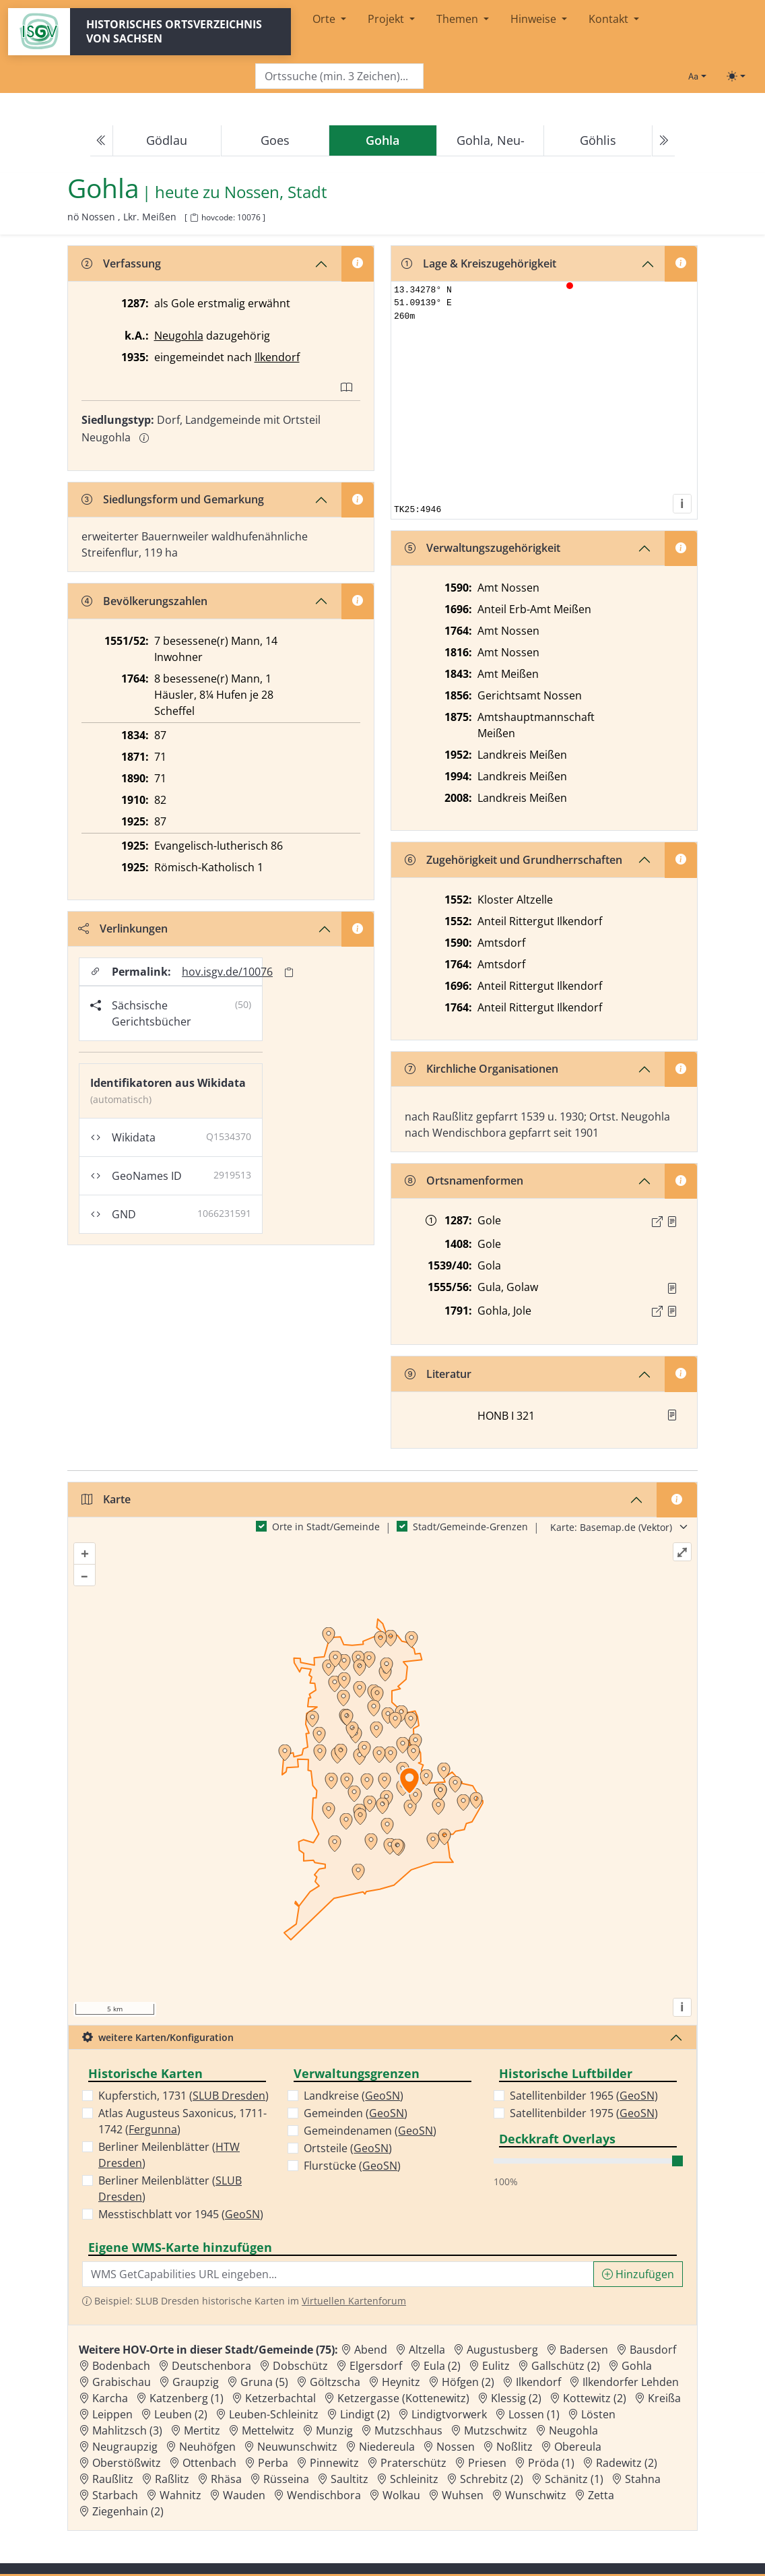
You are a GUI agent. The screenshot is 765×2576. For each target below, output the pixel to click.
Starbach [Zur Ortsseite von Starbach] (115, 2495)
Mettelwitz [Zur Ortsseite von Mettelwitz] (268, 2430)
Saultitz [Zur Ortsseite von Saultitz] (349, 2479)
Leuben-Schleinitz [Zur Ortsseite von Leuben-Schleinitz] (274, 2414)
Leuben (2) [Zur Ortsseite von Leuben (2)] (180, 2414)
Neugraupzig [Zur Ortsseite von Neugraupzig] (125, 2446)
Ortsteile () (348, 2148)
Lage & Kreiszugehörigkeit (478, 263)
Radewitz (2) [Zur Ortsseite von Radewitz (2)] (626, 2462)
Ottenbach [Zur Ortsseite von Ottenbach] (209, 2462)
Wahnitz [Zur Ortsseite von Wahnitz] (180, 2495)
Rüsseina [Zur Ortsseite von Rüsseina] (286, 2479)
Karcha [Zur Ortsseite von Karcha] (110, 2398)
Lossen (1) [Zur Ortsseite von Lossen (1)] (534, 2414)
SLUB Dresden (229, 2095)
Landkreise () (353, 2095)
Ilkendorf (277, 357)
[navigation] (382, 140)
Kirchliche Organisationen (481, 1068)
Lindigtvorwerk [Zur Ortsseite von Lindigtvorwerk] (449, 2414)
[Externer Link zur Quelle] (657, 1221)
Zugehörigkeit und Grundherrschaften (513, 859)
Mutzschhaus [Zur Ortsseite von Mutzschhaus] (408, 2430)
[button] (672, 1221)
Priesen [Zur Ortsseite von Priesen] (487, 2462)
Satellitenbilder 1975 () (584, 2113)
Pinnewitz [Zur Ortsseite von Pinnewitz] (334, 2462)
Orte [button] (325, 18)
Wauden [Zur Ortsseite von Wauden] (244, 2495)
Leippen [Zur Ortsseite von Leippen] (112, 2414)
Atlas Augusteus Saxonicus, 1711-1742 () (182, 2121)
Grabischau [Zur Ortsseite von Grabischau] (121, 2382)
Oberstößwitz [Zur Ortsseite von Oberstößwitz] (126, 2462)
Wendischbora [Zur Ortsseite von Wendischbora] (324, 2495)
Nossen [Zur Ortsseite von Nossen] (455, 2446)
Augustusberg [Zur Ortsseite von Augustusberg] (502, 2349)
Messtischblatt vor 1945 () (180, 2214)
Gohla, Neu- (491, 140)
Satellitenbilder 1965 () (584, 2095)
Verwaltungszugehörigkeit (482, 547)
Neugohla (178, 335)
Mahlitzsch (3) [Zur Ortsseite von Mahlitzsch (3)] (127, 2430)
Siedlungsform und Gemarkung (172, 499)
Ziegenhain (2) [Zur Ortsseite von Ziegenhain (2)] (128, 2511)
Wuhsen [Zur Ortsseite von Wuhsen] (463, 2495)
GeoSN (242, 2214)
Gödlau (166, 140)
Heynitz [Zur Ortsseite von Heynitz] (401, 2382)
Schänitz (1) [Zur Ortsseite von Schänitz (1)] (574, 2479)
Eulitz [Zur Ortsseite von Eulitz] (496, 2365)
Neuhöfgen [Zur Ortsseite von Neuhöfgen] (207, 2446)
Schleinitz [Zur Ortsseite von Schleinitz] (414, 2479)
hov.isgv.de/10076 (227, 971)
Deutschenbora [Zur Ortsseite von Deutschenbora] (211, 2365)
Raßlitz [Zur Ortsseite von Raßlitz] (172, 2479)
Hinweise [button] (534, 18)
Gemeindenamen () (370, 2130)
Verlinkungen (123, 928)
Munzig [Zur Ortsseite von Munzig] (334, 2430)
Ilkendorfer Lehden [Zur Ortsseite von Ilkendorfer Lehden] (631, 2382)
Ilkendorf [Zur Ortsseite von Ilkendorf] (538, 2382)
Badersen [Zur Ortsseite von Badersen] (584, 2349)
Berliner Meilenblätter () (169, 2154)
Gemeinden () (355, 2113)
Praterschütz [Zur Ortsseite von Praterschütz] (413, 2462)
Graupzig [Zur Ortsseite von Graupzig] (195, 2382)
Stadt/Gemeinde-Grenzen (470, 1526)
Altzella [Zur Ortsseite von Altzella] (427, 2349)
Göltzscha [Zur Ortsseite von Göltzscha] (335, 2382)
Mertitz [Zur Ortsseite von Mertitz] (202, 2430)
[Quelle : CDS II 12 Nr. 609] (672, 1221)
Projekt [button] (387, 18)
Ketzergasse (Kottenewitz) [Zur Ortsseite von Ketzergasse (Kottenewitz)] (403, 2398)
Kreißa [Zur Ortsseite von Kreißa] (664, 2398)
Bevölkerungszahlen (144, 601)
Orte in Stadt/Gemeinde (326, 1526)
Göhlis (598, 140)
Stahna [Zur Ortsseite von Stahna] (643, 2479)
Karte (106, 1499)
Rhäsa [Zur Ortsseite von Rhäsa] (226, 2479)
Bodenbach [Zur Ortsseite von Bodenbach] (121, 2365)
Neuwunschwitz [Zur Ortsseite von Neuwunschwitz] (297, 2446)
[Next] (663, 140)
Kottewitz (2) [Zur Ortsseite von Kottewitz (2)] (594, 2398)
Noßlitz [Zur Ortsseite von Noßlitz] (514, 2446)
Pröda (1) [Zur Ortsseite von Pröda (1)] (551, 2462)
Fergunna (153, 2129)
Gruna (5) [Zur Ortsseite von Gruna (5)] (264, 2382)
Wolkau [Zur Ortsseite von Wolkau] (401, 2495)
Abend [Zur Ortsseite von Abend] (370, 2349)
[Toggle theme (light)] (736, 76)
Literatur (438, 1373)
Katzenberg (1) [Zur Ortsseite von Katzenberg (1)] (186, 2398)
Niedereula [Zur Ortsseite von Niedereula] (387, 2446)
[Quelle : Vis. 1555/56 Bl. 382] (672, 1288)
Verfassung (121, 263)
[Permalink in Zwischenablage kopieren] (289, 972)
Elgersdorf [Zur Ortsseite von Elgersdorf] (376, 2365)
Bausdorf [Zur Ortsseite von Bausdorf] (653, 2349)
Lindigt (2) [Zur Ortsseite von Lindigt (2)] (365, 2414)
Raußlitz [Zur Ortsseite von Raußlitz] (112, 2479)
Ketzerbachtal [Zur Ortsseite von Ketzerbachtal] (280, 2398)
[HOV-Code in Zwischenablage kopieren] (194, 218)
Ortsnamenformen (464, 1180)
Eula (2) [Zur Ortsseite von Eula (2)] (442, 2365)
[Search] (339, 76)
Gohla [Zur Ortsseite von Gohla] (637, 2365)
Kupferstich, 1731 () (183, 2095)
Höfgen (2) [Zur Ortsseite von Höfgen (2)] (468, 2382)
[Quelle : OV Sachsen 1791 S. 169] (672, 1311)
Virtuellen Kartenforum (354, 2300)
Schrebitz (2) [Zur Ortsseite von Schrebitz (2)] (491, 2479)
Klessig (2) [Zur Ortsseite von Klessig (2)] (516, 2398)
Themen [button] (458, 18)
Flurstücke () (352, 2165)
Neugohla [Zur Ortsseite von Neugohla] (573, 2430)
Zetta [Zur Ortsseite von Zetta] (601, 2495)
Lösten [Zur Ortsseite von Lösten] (598, 2414)
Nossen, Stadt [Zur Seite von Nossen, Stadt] (275, 192)
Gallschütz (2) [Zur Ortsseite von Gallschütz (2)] (565, 2365)
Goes (275, 140)
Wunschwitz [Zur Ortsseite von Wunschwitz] (535, 2495)
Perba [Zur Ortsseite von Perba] (273, 2462)
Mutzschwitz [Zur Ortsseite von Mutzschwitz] (495, 2430)
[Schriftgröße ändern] (697, 76)
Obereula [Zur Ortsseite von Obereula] (577, 2446)
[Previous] (101, 140)
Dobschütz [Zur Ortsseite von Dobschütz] (300, 2365)
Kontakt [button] (610, 18)
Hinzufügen (638, 2274)
